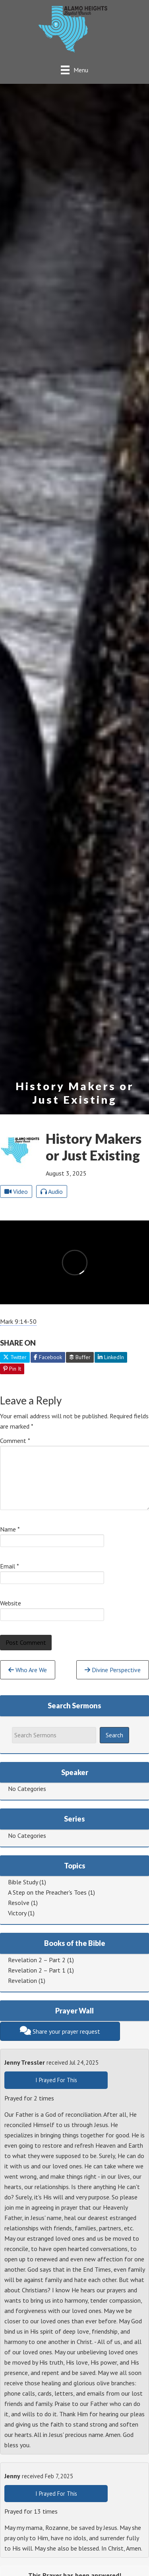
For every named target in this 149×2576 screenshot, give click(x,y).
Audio (52, 1191)
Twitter (15, 1357)
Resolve (18, 1903)
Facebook (48, 1357)
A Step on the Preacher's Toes (47, 1892)
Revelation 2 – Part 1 (37, 1970)
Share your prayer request (60, 2030)
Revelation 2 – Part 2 (37, 1960)
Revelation (22, 1980)
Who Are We (27, 1670)
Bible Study (23, 1882)
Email (9, 1566)
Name (10, 1529)
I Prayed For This (56, 2080)
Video (16, 1191)
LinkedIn (111, 1357)
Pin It (12, 1368)
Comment (15, 1441)
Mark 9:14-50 (18, 1321)
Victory (17, 1913)
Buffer (80, 1357)
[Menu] (74, 70)
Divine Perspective (113, 1670)
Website (10, 1603)
